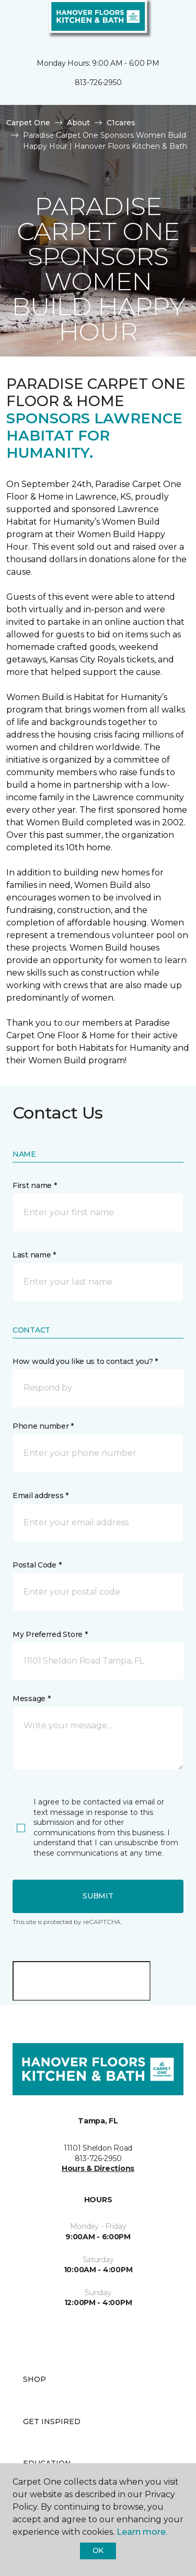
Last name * (34, 1255)
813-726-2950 (98, 82)
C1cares (121, 122)
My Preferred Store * (50, 1634)
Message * (31, 1698)
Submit (98, 1896)
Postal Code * (37, 1565)
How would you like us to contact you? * (85, 1361)
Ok (98, 2550)
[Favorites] (169, 21)
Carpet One (28, 122)
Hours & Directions (98, 2168)
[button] (156, 21)
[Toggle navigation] (15, 21)
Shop (34, 2379)
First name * (35, 1185)
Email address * (40, 1495)
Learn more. (142, 2532)
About (78, 122)
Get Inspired (51, 2421)
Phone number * (43, 1426)
